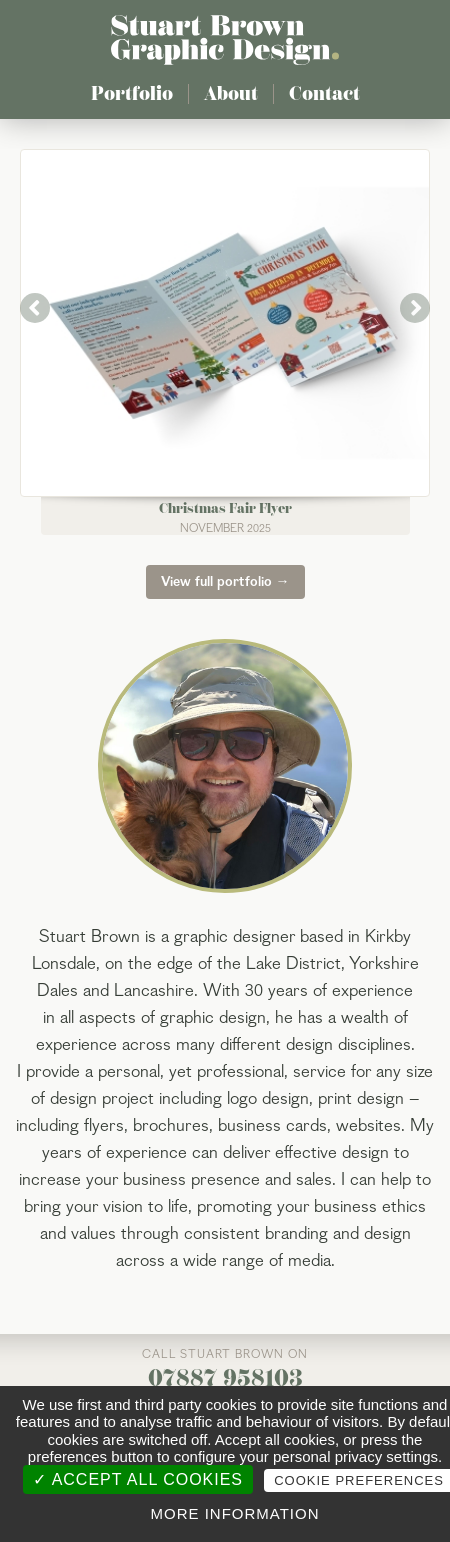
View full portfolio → (225, 582)
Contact (324, 94)
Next (415, 308)
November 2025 (225, 528)
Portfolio (132, 94)
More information (234, 1513)
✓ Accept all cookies (138, 1479)
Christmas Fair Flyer (225, 508)
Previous (35, 308)
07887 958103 (225, 1378)
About (231, 94)
